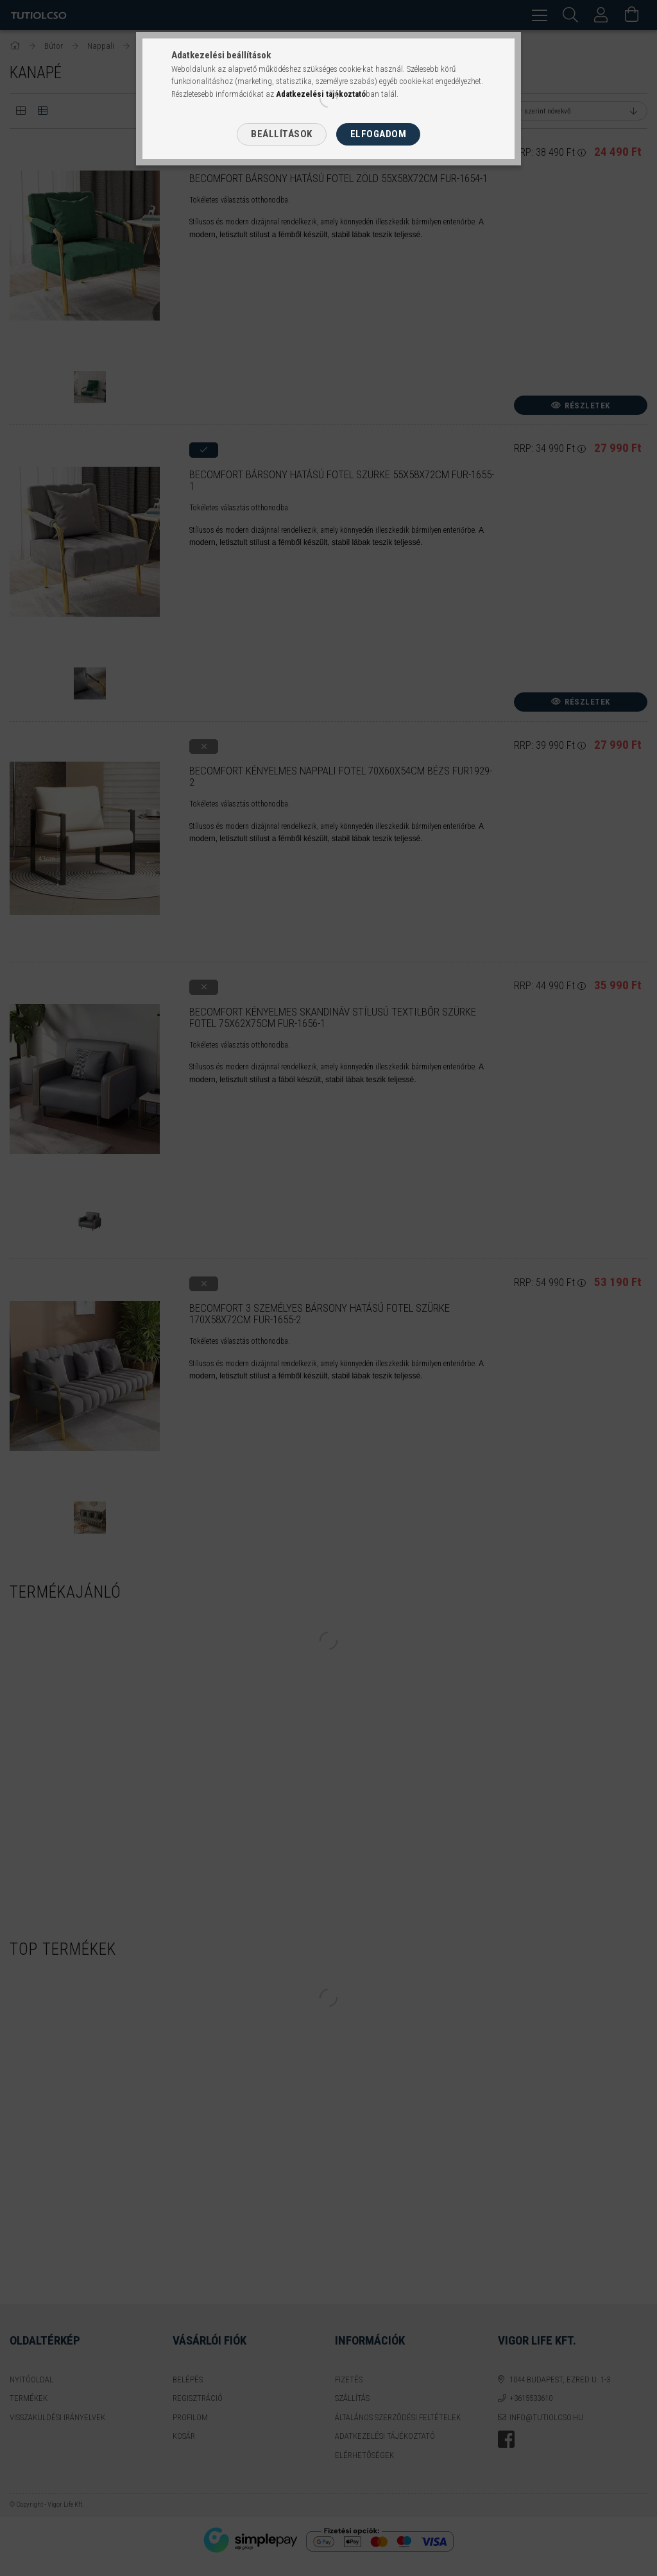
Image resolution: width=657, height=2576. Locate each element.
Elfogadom (378, 134)
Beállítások (281, 134)
